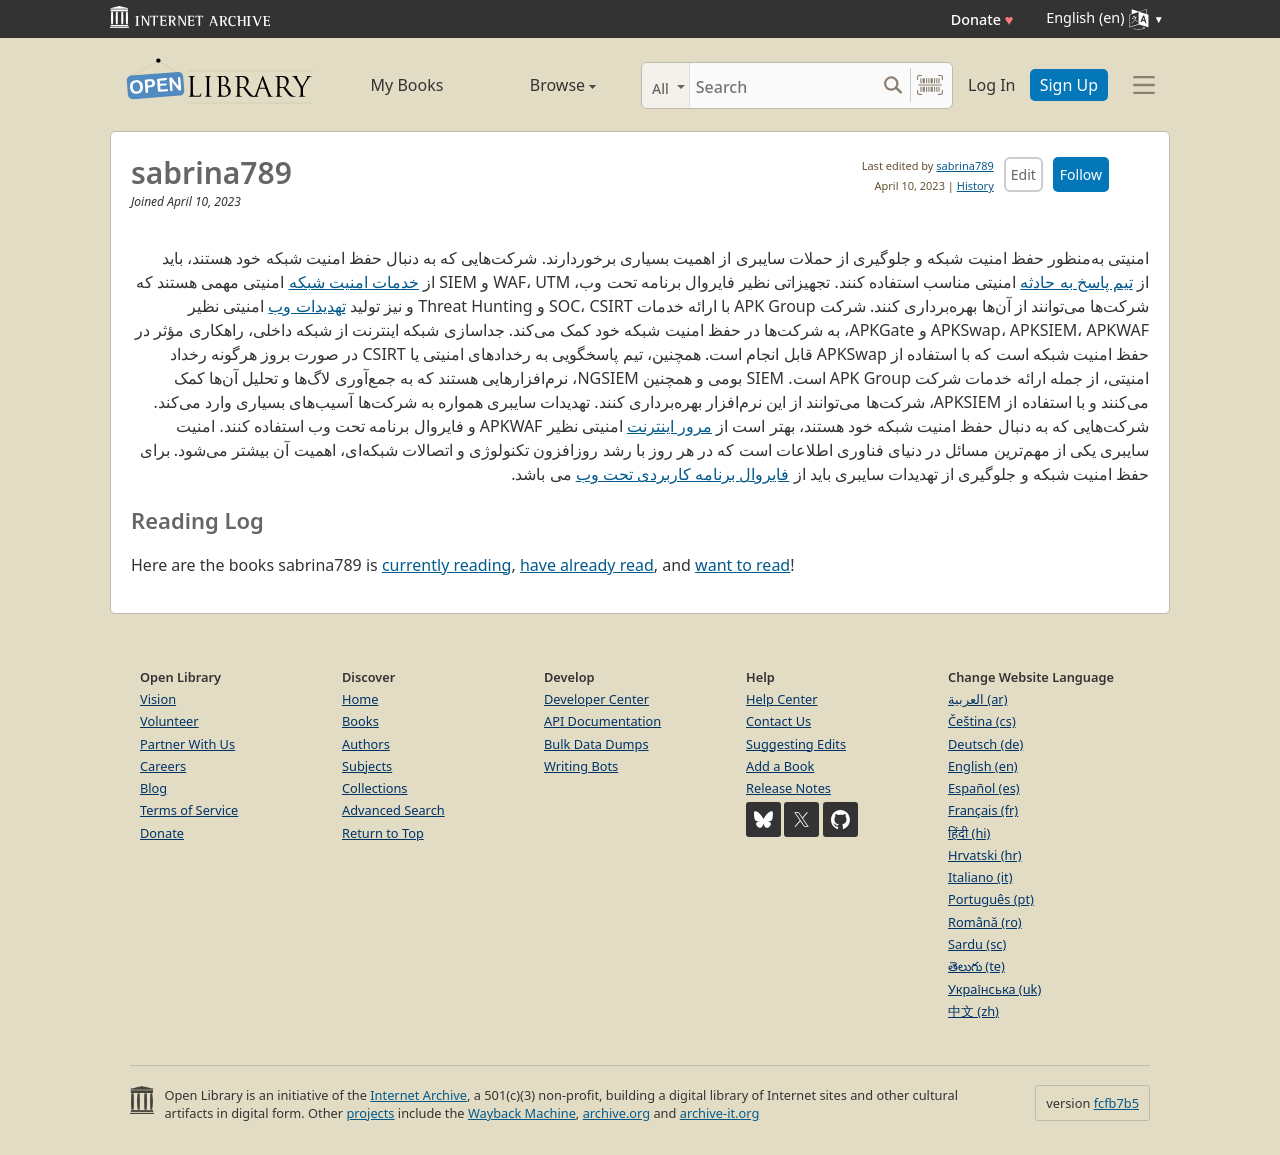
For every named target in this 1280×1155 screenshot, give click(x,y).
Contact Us (778, 721)
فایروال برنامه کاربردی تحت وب (683, 474)
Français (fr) (983, 810)
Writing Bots (581, 766)
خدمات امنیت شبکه (354, 282)
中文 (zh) (973, 1011)
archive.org (616, 1113)
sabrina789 (964, 165)
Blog (153, 788)
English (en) (983, 766)
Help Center (782, 699)
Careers (163, 766)
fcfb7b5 (1116, 1103)
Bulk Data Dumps (596, 744)
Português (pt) (991, 899)
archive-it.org (720, 1113)
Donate (982, 19)
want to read (742, 565)
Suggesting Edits (796, 744)
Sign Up (1069, 85)
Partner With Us (187, 744)
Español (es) (984, 788)
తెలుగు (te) (976, 966)
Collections (375, 788)
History (975, 185)
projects (370, 1113)
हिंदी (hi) (969, 833)
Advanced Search (393, 810)
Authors (366, 744)
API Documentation (602, 721)
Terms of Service (189, 810)
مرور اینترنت (669, 426)
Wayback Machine (522, 1113)
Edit (1023, 174)
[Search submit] (892, 85)
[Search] (782, 85)
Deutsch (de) (985, 744)
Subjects (367, 766)
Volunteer (169, 721)
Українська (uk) (994, 989)
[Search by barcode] (930, 85)
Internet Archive (418, 1095)
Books (360, 721)
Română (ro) (985, 922)
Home (360, 699)
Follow (1081, 174)
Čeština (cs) (982, 721)
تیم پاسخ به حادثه (1076, 282)
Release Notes (788, 788)
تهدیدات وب (306, 306)
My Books (407, 85)
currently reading (447, 565)
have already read (587, 565)
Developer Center (596, 699)
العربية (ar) (977, 699)
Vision (158, 699)
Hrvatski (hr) (985, 855)
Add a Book (780, 766)
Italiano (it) (980, 877)
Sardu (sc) (977, 944)
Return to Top (383, 833)
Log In (991, 85)
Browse (540, 85)
